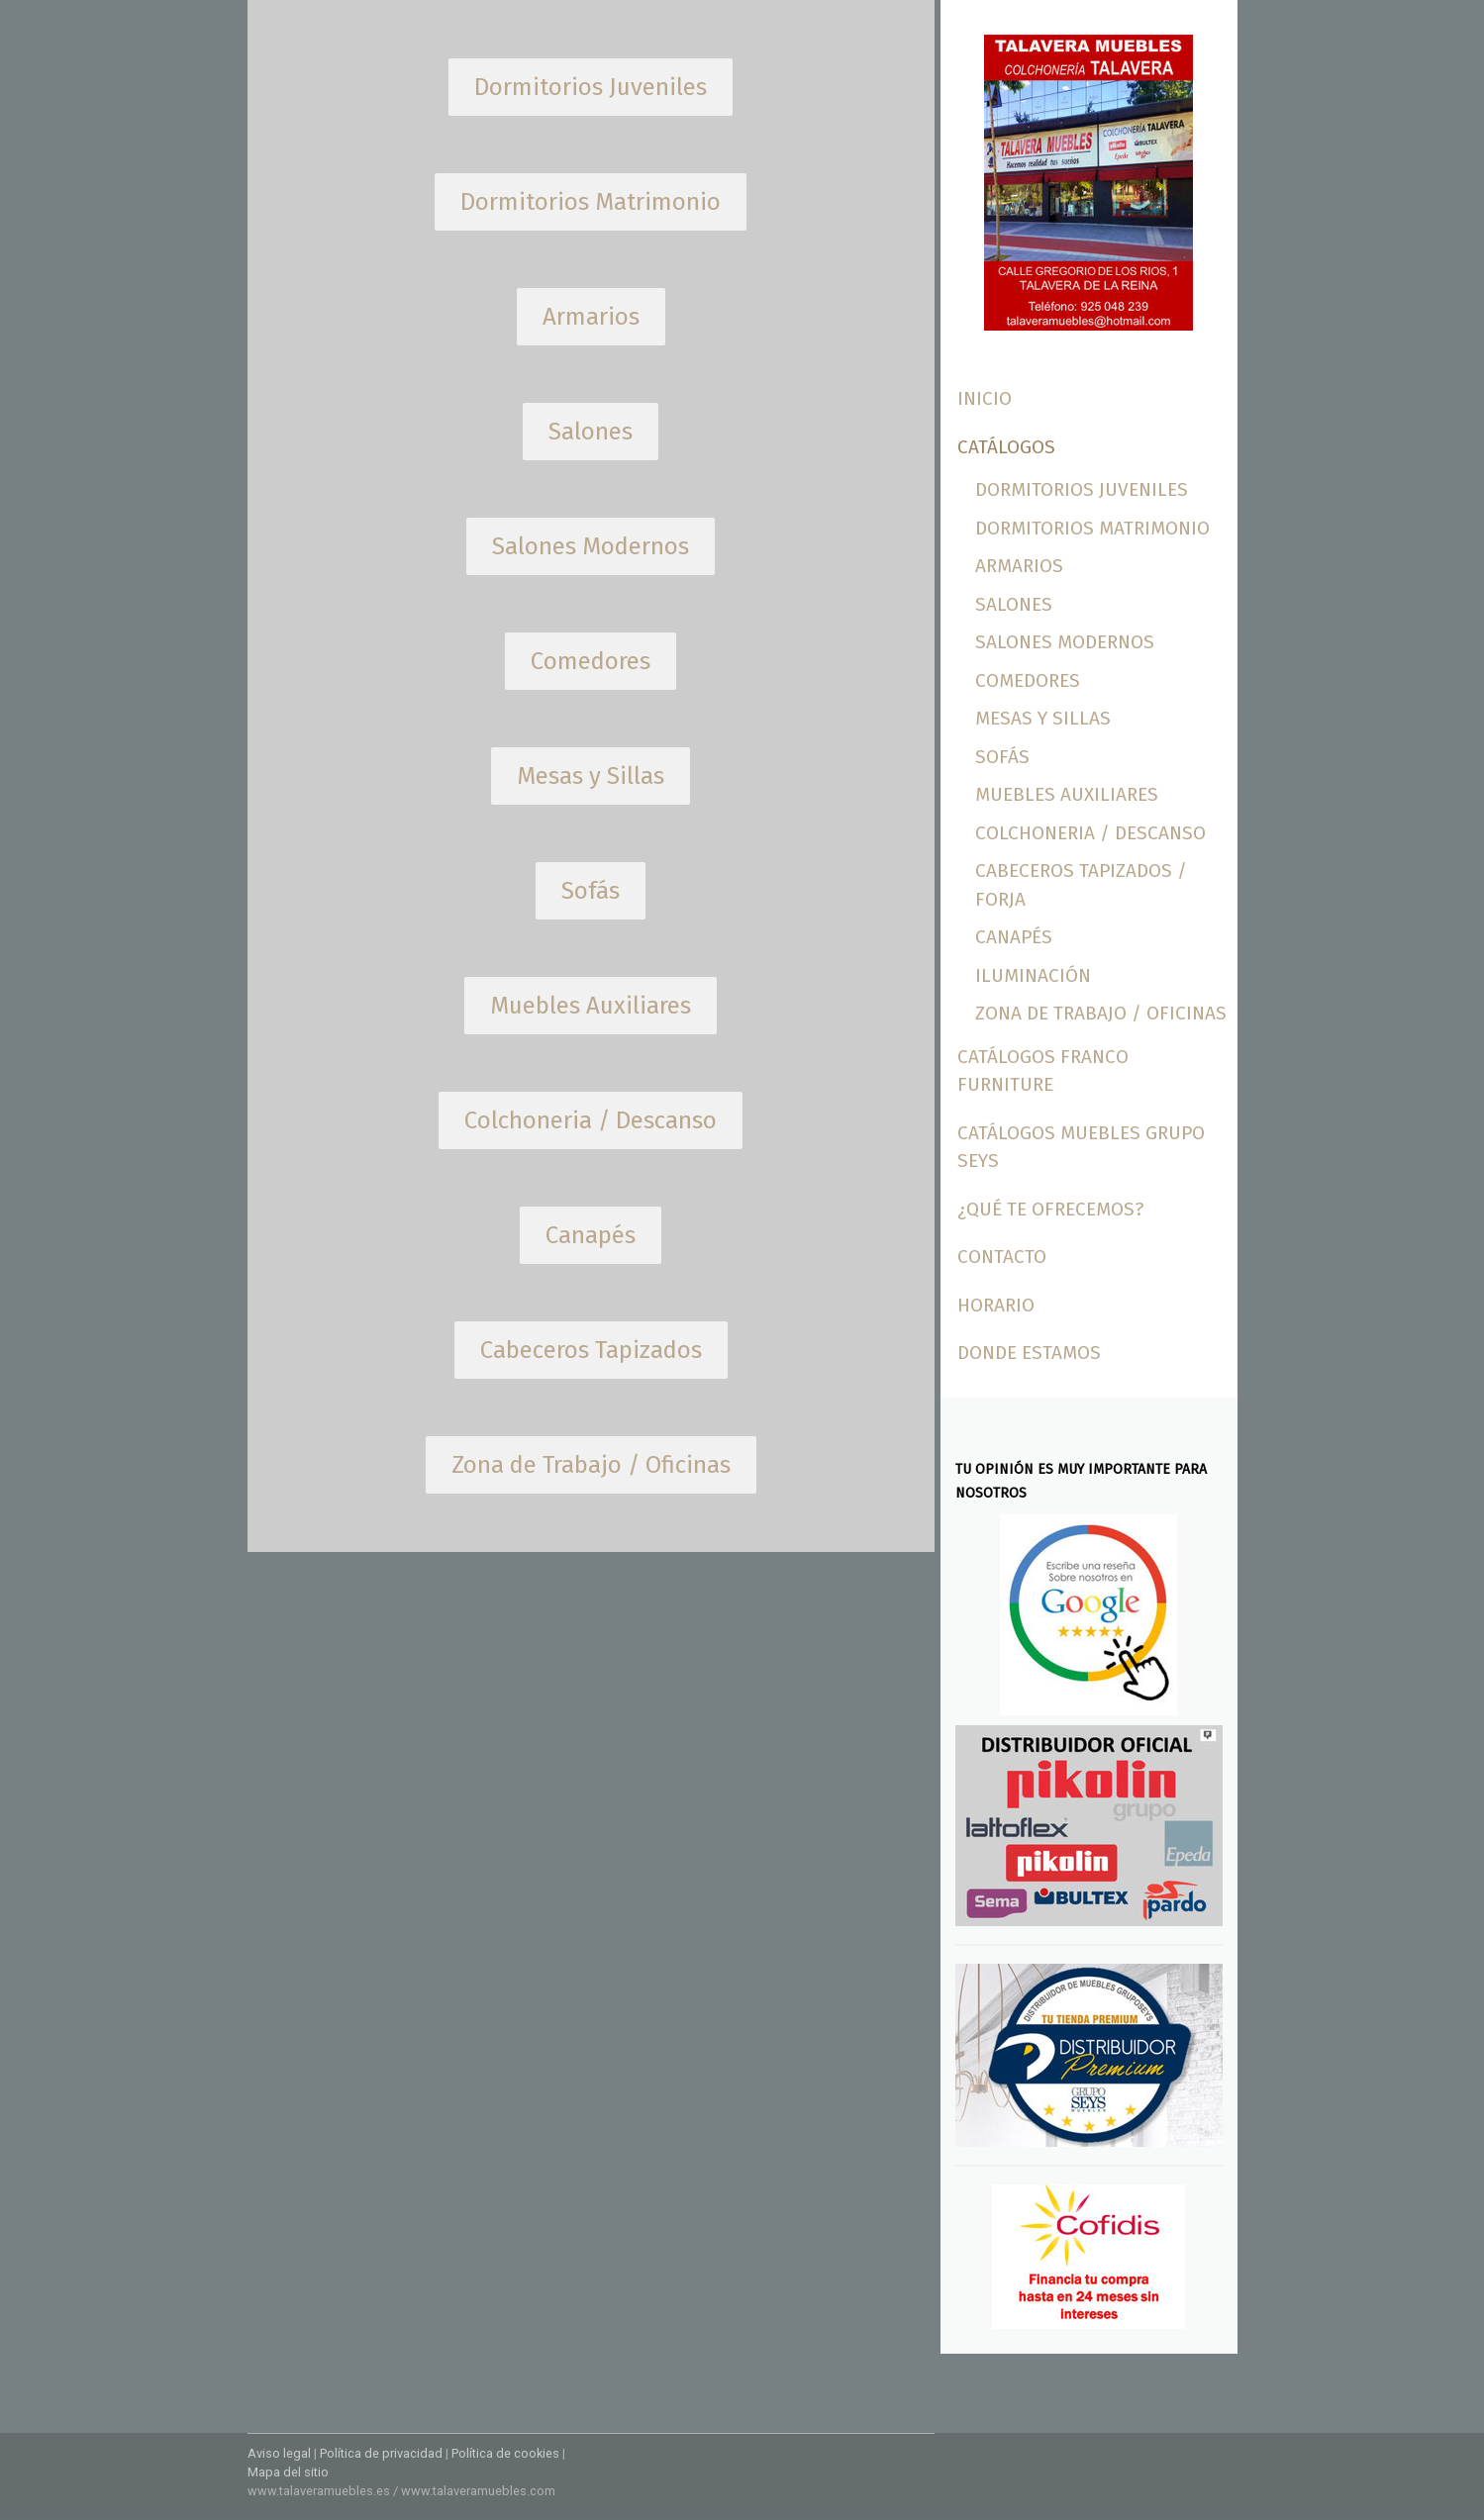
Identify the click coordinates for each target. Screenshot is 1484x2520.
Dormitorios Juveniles (1081, 489)
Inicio (984, 398)
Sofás (1002, 756)
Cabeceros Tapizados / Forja (1081, 885)
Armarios (1019, 565)
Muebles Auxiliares (1066, 794)
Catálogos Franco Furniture (1043, 1071)
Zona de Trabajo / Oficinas (591, 1465)
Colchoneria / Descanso (1090, 833)
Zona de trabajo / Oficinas (1101, 1013)
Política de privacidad (381, 2453)
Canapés (1013, 936)
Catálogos (1006, 447)
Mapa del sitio (288, 2472)
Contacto (1001, 1256)
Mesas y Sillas (1043, 718)
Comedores (1027, 680)
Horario (996, 1305)
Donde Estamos (1029, 1352)
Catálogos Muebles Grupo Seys (1081, 1147)
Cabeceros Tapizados (591, 1350)
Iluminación (1033, 975)
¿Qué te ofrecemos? (1050, 1209)
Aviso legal (279, 2453)
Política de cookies (505, 2453)
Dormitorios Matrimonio (1092, 528)
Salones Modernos (1064, 641)
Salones (1013, 604)
